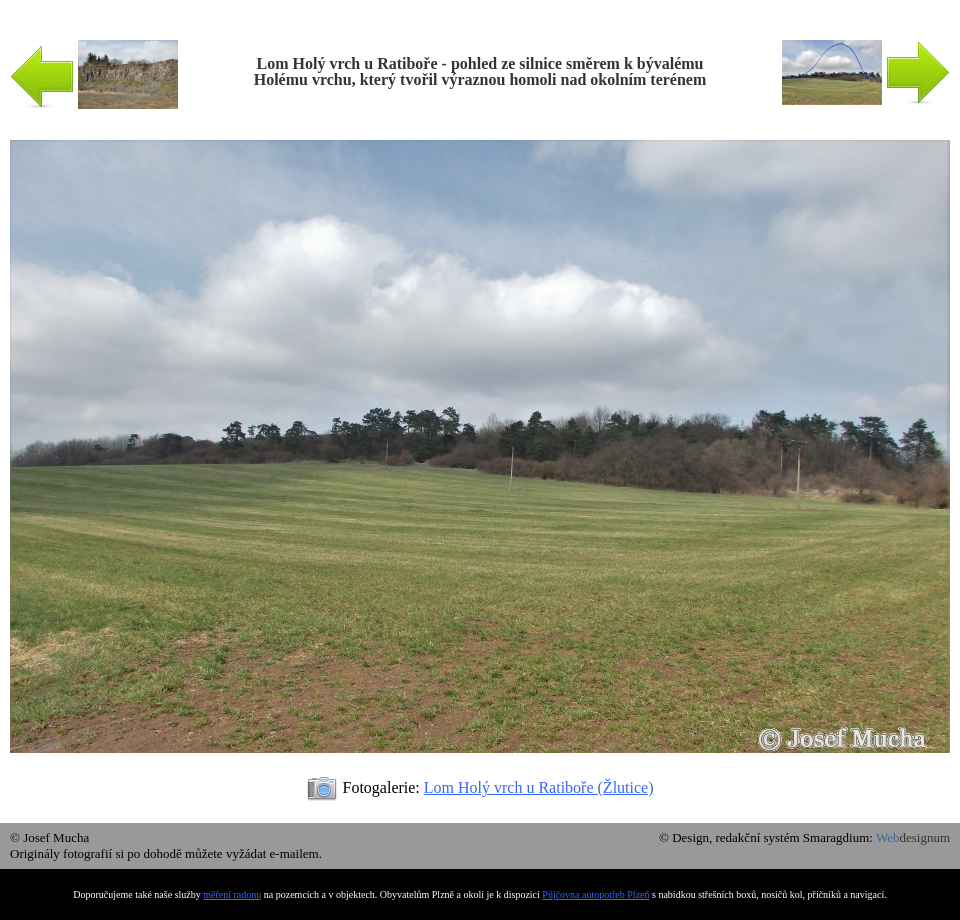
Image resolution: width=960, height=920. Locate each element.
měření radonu (232, 894)
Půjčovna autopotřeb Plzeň (595, 894)
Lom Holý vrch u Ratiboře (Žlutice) (539, 787)
